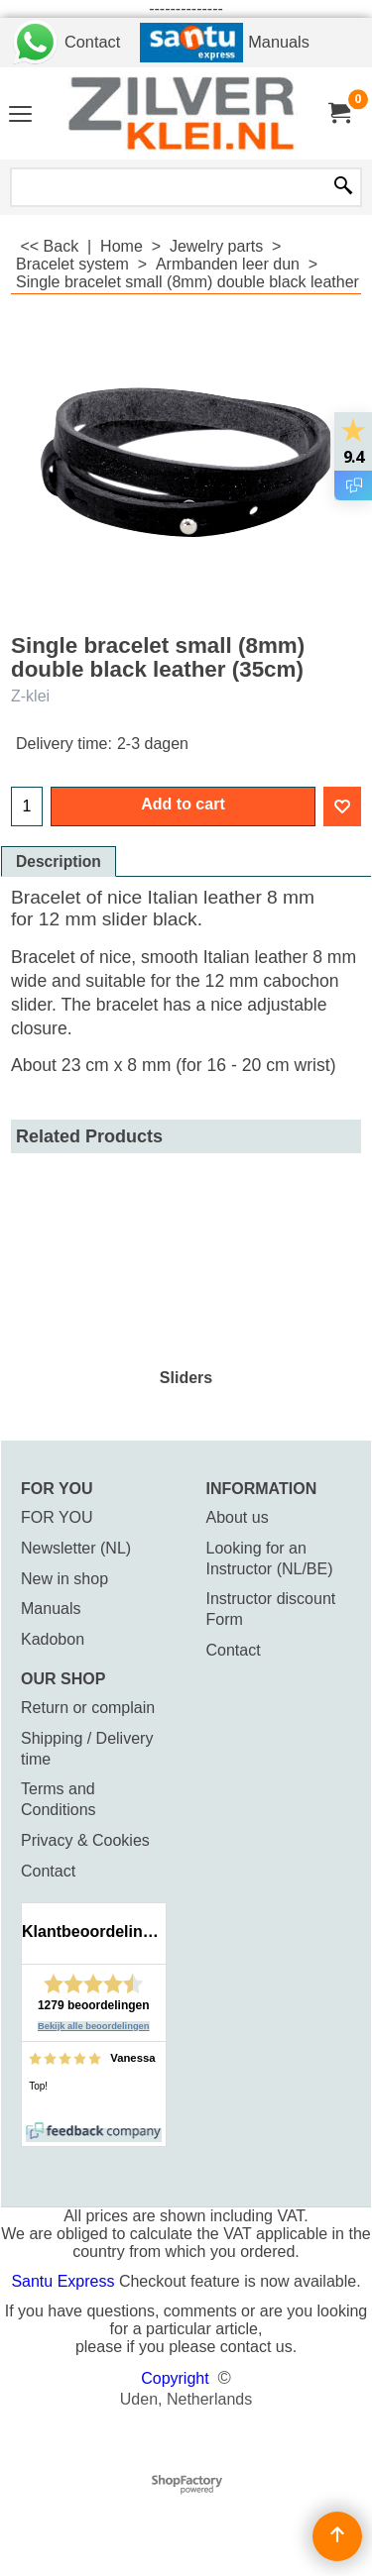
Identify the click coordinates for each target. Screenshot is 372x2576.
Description (58, 861)
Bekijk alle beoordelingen (94, 2026)
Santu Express (65, 2281)
